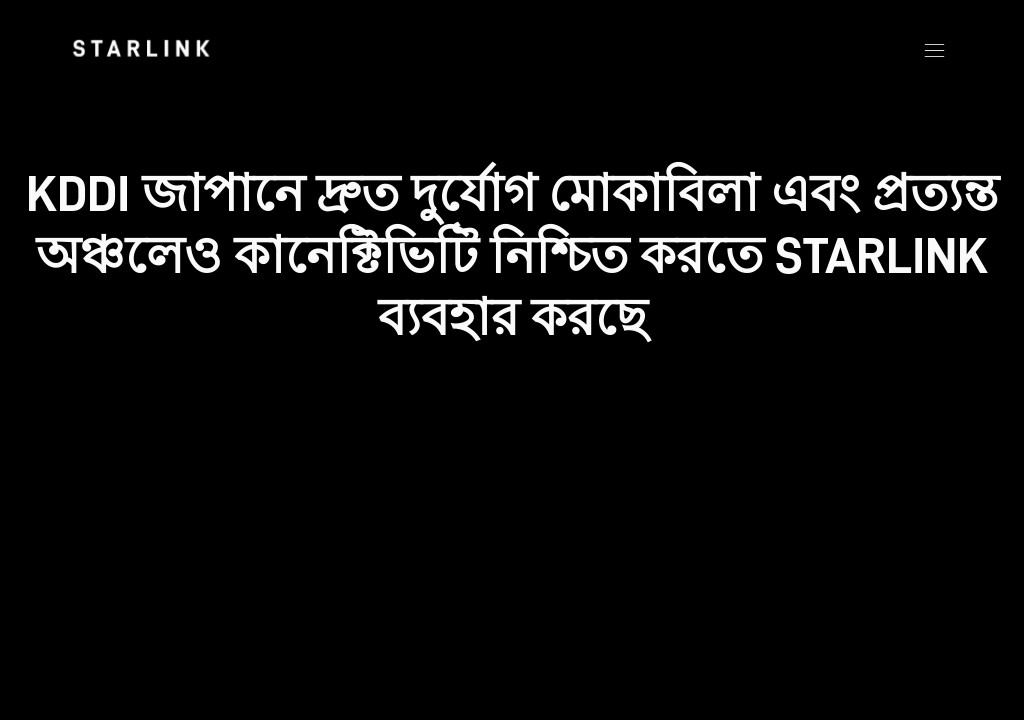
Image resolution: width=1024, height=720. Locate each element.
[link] (141, 48)
